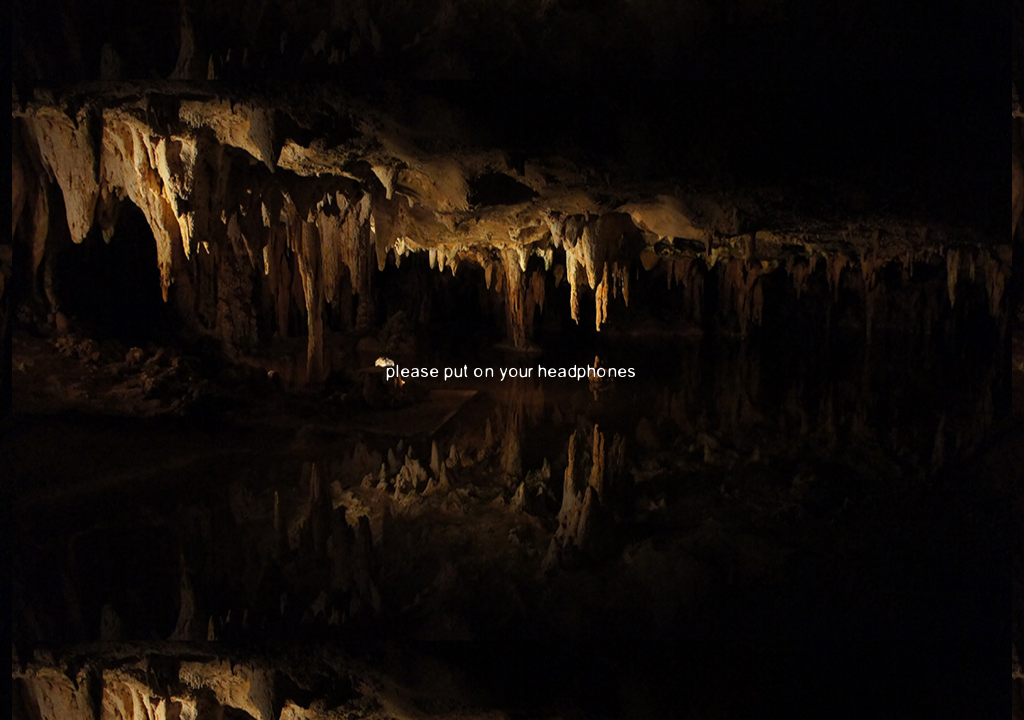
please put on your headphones (512, 372)
